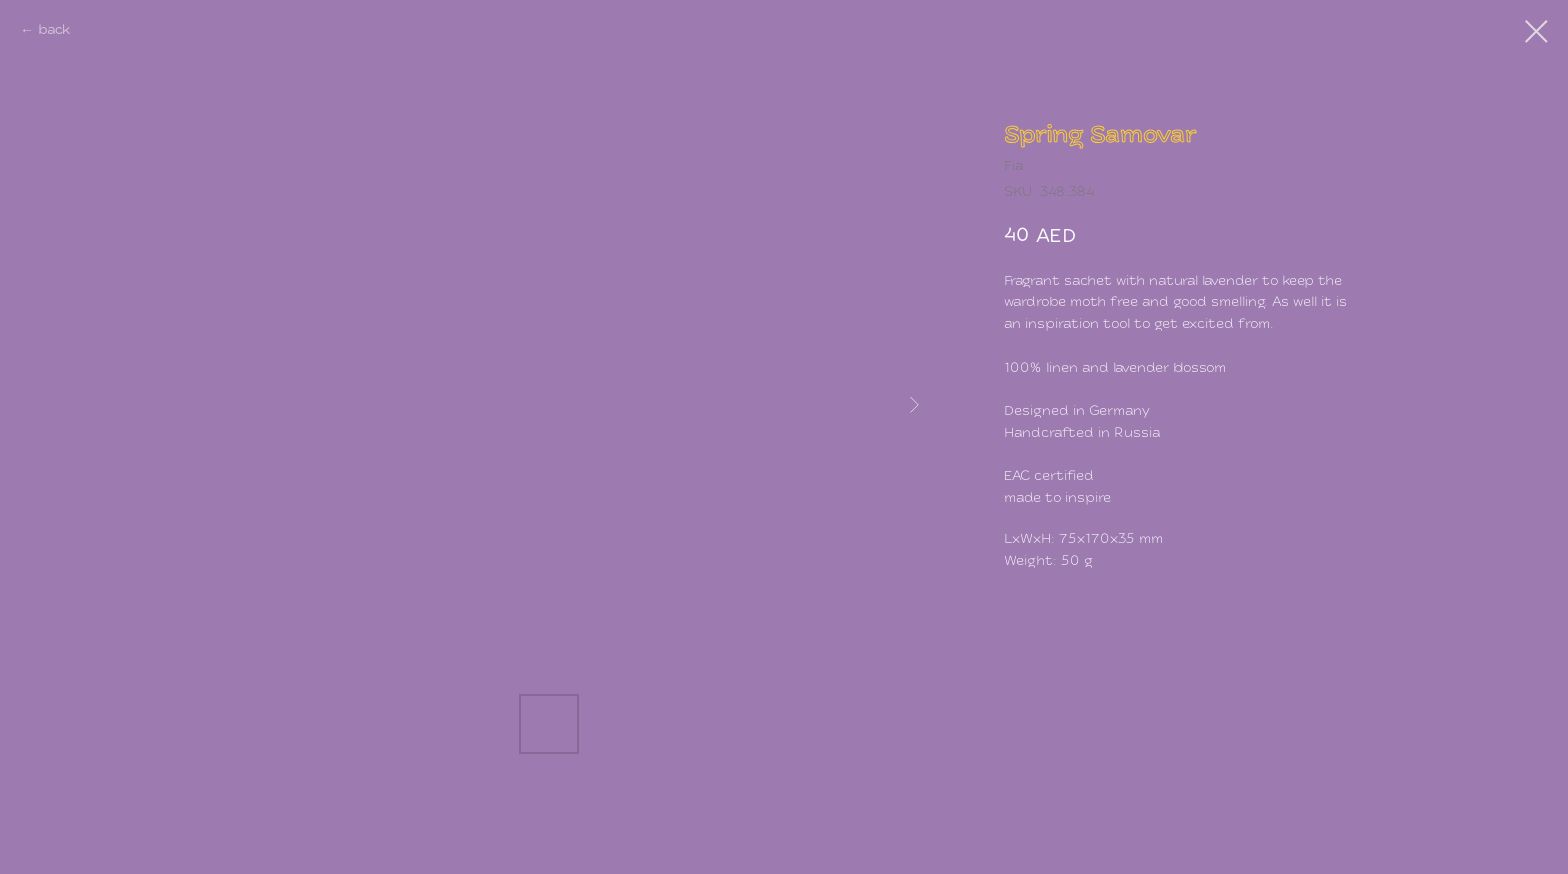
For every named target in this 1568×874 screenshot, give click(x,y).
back (54, 30)
